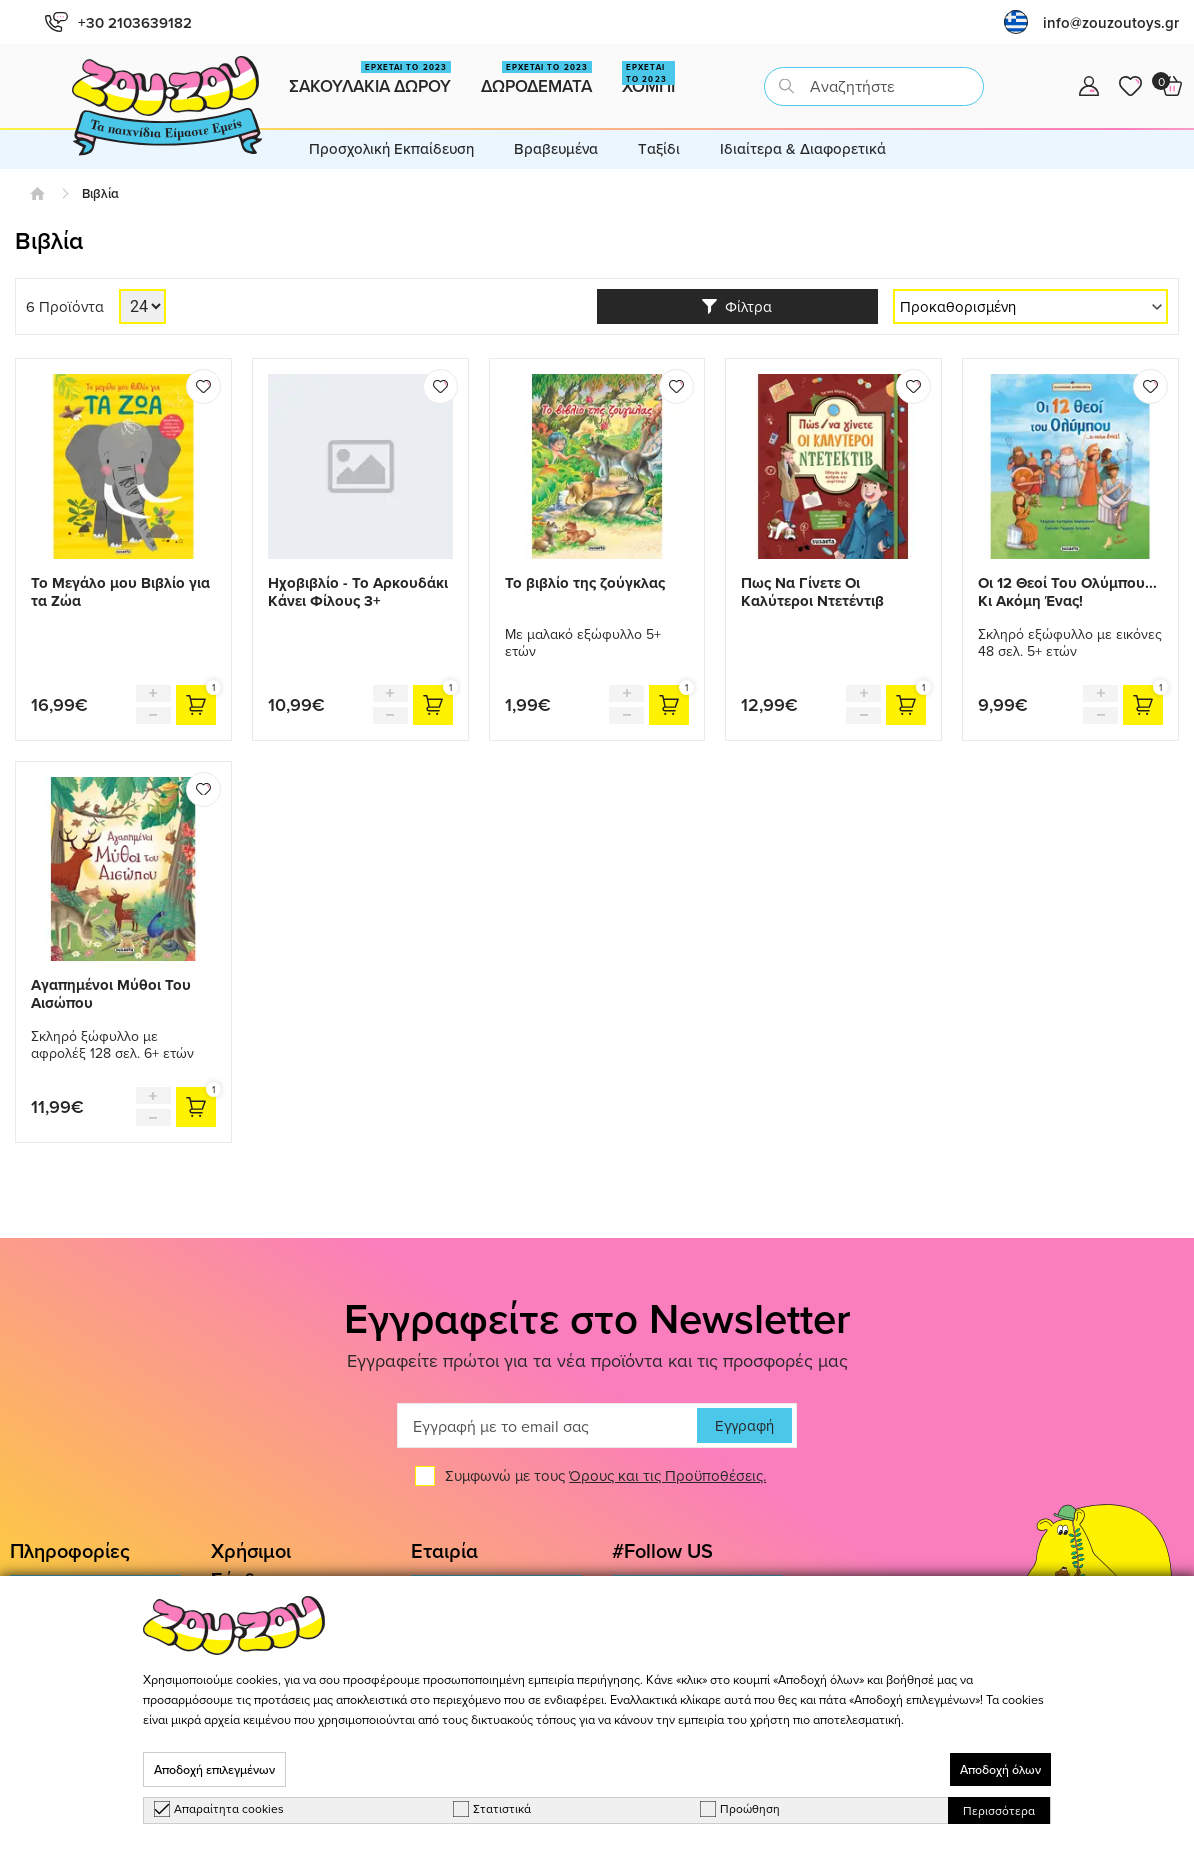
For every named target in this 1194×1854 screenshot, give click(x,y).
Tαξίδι (659, 148)
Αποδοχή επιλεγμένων (214, 1769)
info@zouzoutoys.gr (1111, 22)
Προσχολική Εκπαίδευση (391, 148)
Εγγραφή (744, 1425)
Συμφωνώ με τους (605, 1475)
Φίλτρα (737, 306)
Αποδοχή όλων (1000, 1769)
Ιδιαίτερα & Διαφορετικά (803, 148)
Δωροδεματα (536, 79)
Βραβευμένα (556, 148)
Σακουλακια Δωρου (370, 79)
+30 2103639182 (118, 22)
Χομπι (648, 79)
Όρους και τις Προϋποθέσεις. (667, 1475)
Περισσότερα (999, 1810)
